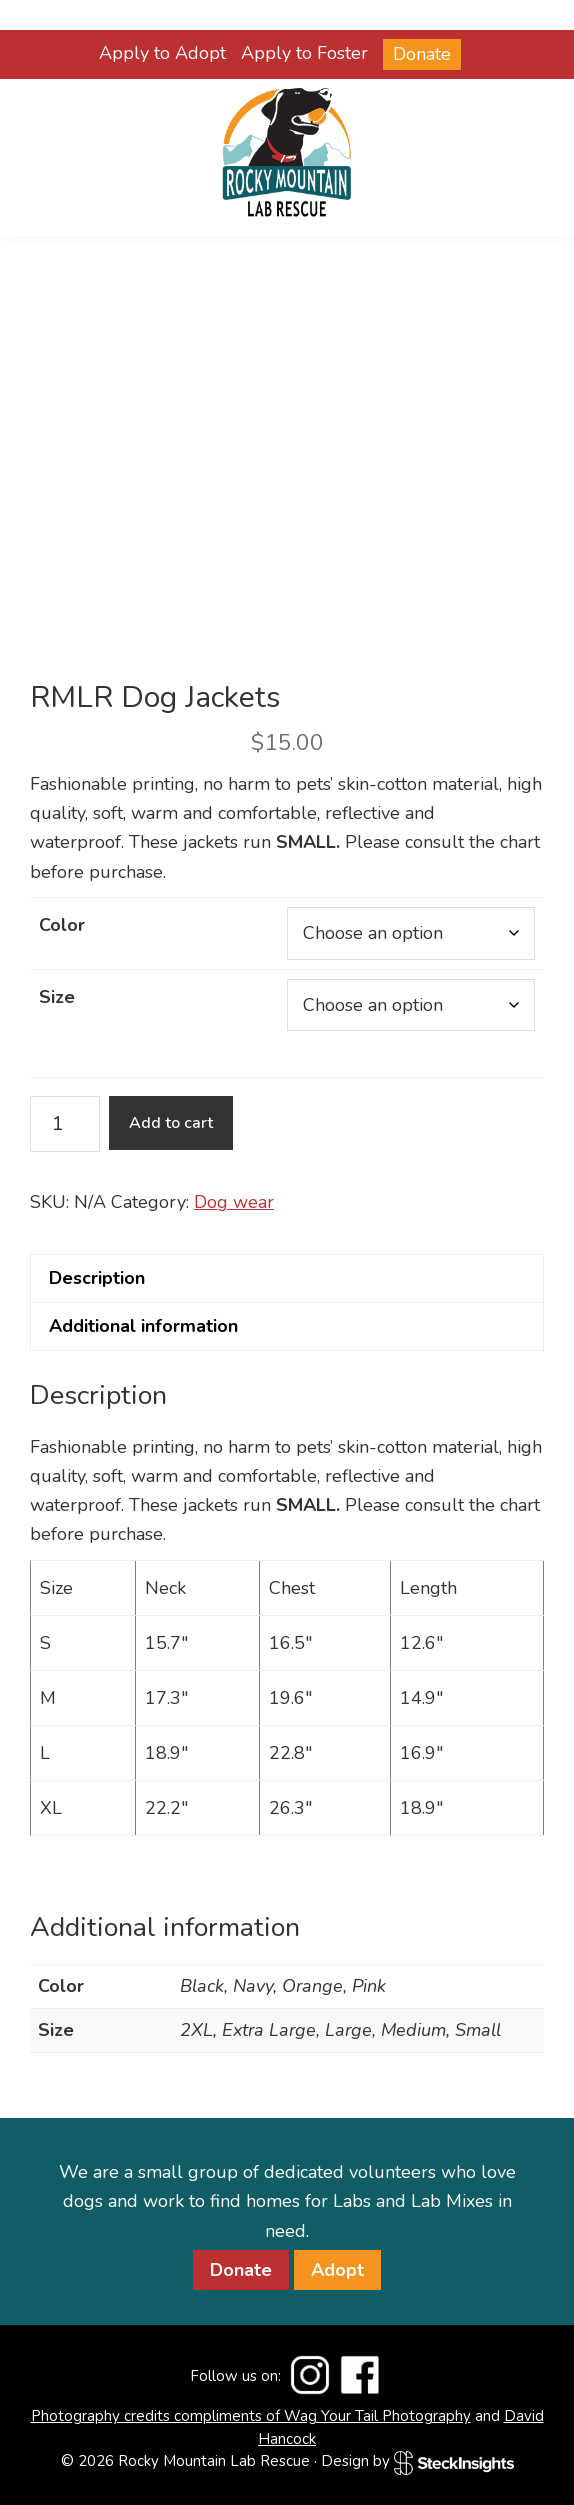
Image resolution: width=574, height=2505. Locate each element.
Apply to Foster (304, 53)
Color (62, 925)
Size (57, 997)
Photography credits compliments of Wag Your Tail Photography (251, 2416)
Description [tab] (97, 1278)
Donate (422, 54)
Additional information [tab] (143, 1326)
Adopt (337, 2270)
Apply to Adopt (162, 53)
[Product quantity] (65, 1124)
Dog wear (234, 1202)
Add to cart (171, 1123)
